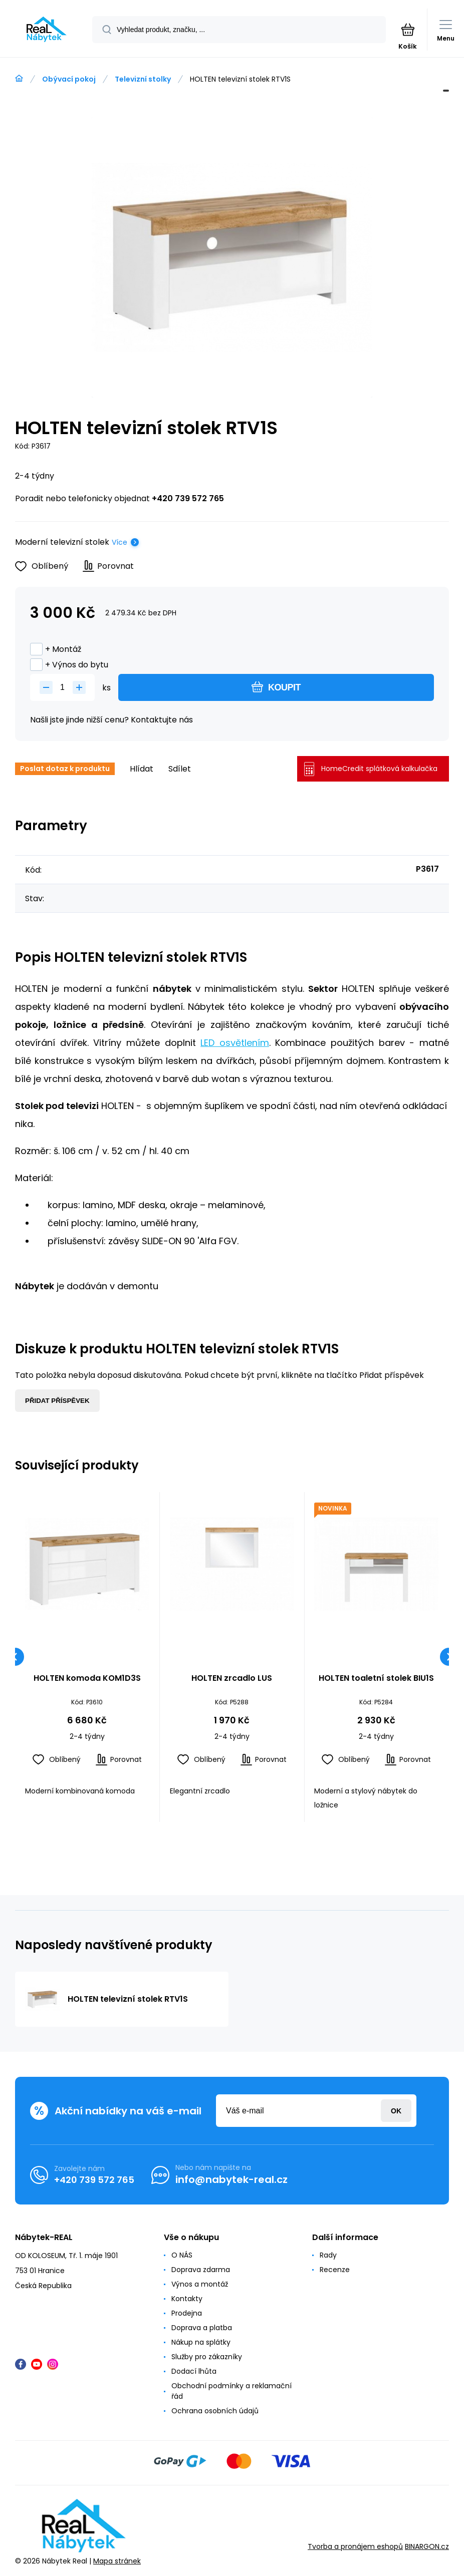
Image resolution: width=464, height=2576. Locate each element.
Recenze (335, 2270)
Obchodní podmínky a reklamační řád (231, 2391)
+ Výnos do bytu (69, 664)
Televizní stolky (143, 79)
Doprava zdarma (200, 2270)
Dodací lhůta (193, 2371)
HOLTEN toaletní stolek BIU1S (376, 1678)
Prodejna (186, 2313)
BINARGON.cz (427, 2546)
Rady (328, 2255)
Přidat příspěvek (57, 1400)
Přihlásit (396, 2110)
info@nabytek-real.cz (231, 2179)
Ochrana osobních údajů (215, 2411)
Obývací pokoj (69, 79)
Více (119, 542)
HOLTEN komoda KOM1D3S (87, 1678)
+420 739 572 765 (188, 498)
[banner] (47, 29)
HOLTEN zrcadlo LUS (231, 1678)
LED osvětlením (234, 1042)
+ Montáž (55, 649)
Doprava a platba (201, 2328)
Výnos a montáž (199, 2284)
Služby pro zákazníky (206, 2357)
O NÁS (181, 2255)
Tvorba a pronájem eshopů (355, 2546)
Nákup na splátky (200, 2342)
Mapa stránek (117, 2560)
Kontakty (186, 2299)
